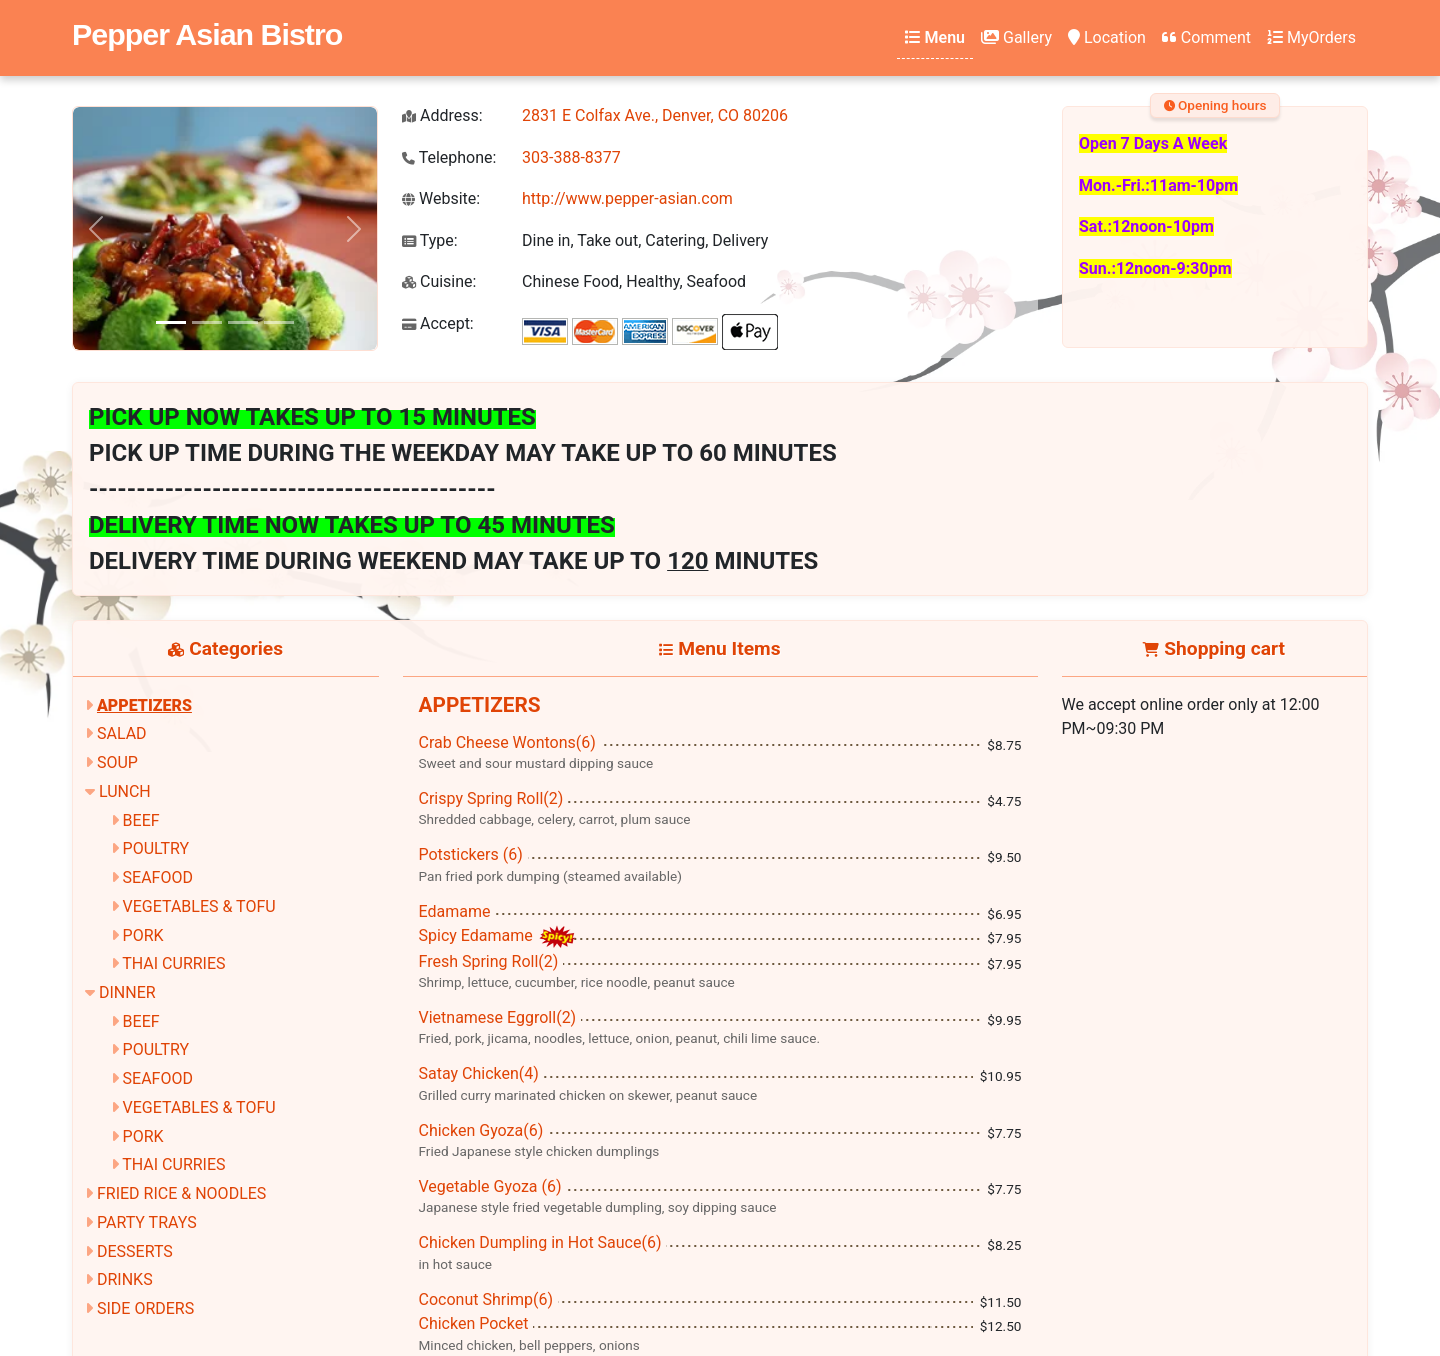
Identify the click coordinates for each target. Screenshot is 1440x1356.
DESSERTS (135, 1251)
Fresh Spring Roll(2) (489, 961)
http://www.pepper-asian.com (627, 198)
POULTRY (156, 848)
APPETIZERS (144, 705)
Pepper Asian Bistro (207, 34)
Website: (441, 198)
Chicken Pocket (474, 1323)
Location (1107, 37)
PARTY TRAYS (147, 1222)
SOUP (117, 762)
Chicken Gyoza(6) (481, 1130)
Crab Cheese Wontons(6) (507, 742)
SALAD (122, 733)
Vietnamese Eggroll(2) (498, 1017)
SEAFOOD (158, 877)
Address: (442, 115)
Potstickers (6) (471, 854)
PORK (143, 935)
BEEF (141, 820)
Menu (935, 37)
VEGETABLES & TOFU (199, 906)
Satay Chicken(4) (479, 1073)
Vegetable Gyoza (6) (490, 1186)
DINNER (127, 992)
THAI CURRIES (173, 963)
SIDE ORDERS (145, 1308)
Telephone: (449, 157)
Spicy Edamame (478, 935)
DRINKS (125, 1279)
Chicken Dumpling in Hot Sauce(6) (540, 1242)
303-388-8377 (571, 157)
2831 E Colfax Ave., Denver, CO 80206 (655, 115)
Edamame (455, 911)
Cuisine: (439, 281)
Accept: (438, 323)
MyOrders (1311, 37)
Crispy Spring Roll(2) (491, 798)
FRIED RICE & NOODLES (181, 1193)
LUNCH (125, 791)
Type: (430, 240)
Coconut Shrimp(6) (486, 1299)
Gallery (1016, 37)
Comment (1206, 37)
